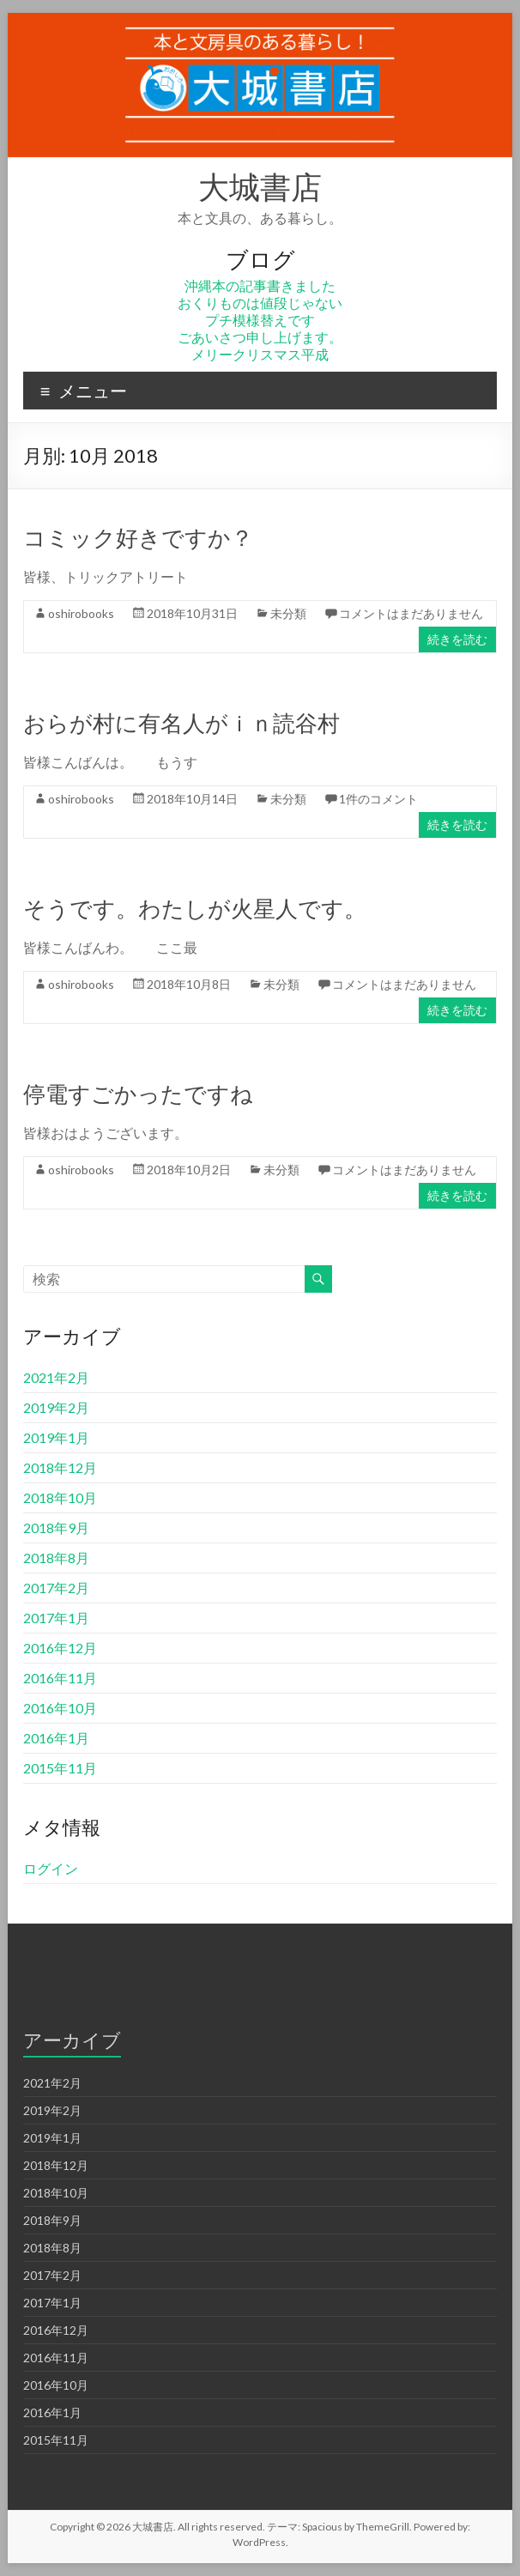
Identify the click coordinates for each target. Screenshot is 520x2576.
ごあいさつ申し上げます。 (260, 337)
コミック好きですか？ (138, 537)
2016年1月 (56, 1738)
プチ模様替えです (260, 320)
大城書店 (260, 186)
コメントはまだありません (411, 613)
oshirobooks (81, 613)
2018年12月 (60, 1467)
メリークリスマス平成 (260, 354)
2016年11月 (60, 1678)
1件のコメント (378, 798)
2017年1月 (56, 1617)
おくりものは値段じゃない (260, 302)
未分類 (288, 613)
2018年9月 (56, 1527)
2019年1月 (56, 1437)
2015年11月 (60, 1768)
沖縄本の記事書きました (260, 285)
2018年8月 (56, 1557)
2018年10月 (60, 1497)
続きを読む (457, 639)
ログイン (50, 1868)
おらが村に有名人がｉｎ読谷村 (181, 722)
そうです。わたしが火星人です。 (194, 908)
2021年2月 (56, 1377)
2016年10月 (60, 1708)
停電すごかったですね (138, 1093)
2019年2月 (56, 1407)
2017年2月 (56, 1587)
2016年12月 (60, 1648)
